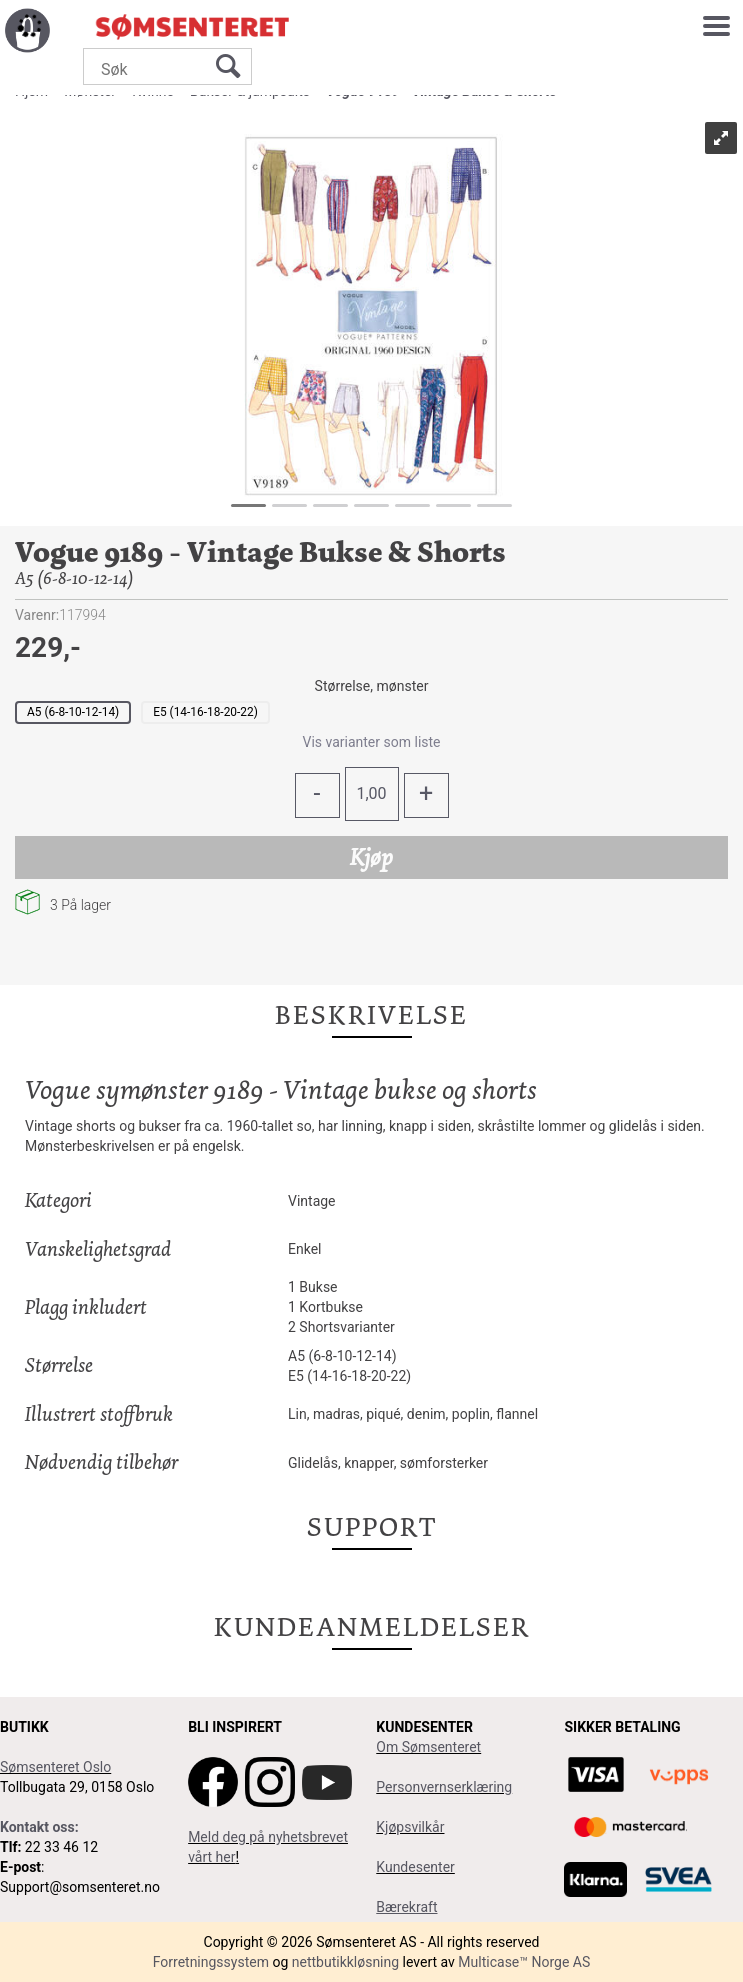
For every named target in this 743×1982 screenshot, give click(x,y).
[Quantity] (372, 794)
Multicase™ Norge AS (524, 1962)
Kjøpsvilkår (410, 1827)
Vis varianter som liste (371, 742)
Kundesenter (415, 1867)
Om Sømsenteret (428, 1747)
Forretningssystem (211, 1962)
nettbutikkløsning (345, 1962)
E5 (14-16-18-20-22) (205, 712)
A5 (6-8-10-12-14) (73, 712)
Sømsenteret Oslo (55, 1767)
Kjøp (371, 857)
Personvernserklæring (444, 1787)
